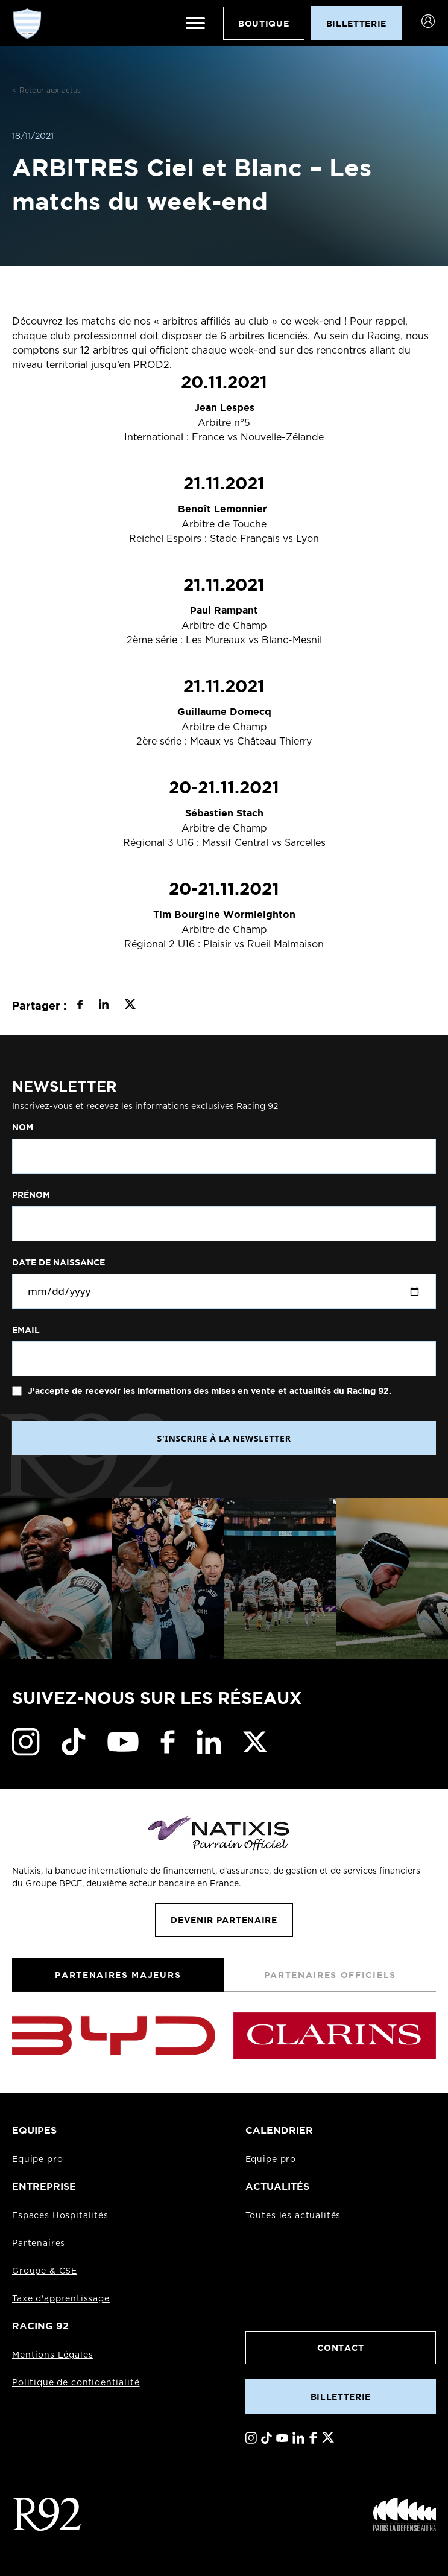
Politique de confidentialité (76, 2383)
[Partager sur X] (130, 1006)
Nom (22, 1127)
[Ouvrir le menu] (195, 23)
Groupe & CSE (44, 2271)
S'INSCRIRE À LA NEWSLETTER (224, 1438)
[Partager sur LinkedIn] (103, 1006)
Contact (340, 2347)
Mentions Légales (52, 2355)
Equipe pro (37, 2159)
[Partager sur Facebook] (80, 1006)
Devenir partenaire (224, 1920)
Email (26, 1330)
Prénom (31, 1195)
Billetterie (341, 2396)
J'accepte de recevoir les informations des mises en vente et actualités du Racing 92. (208, 1391)
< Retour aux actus (46, 90)
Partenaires (38, 2243)
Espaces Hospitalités (60, 2216)
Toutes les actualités (293, 2216)
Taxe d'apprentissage (61, 2299)
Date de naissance (58, 1262)
